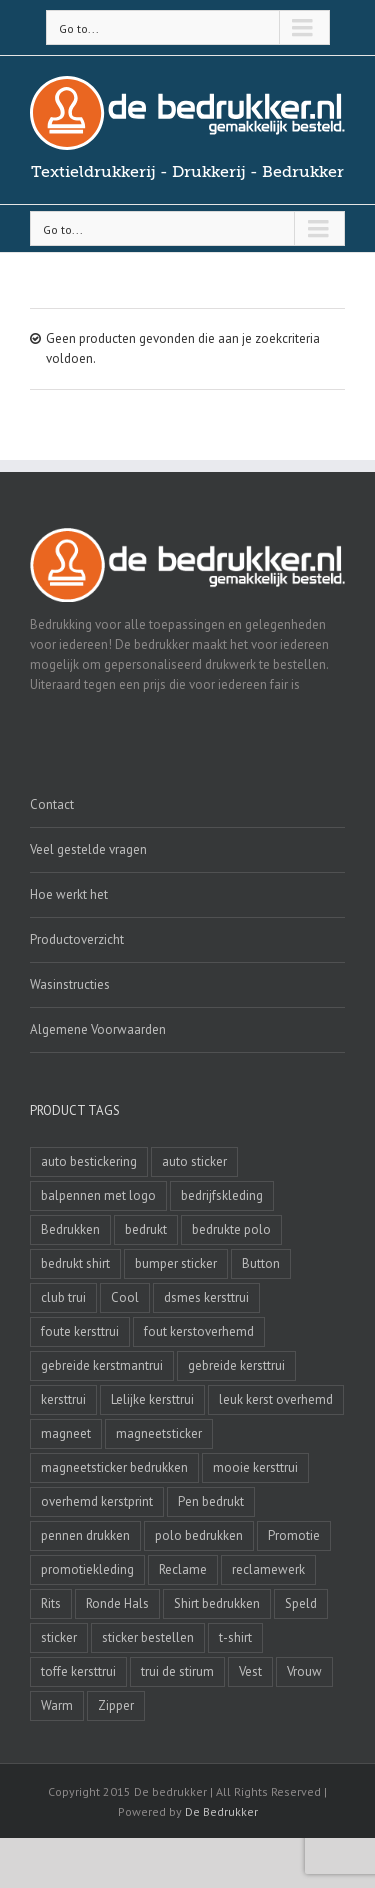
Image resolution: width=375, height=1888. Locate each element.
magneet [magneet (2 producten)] (66, 1433)
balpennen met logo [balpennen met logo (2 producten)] (98, 1195)
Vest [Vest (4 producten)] (250, 1671)
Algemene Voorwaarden (98, 1029)
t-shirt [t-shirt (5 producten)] (235, 1637)
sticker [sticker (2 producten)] (59, 1637)
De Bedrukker (221, 1811)
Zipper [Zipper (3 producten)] (116, 1705)
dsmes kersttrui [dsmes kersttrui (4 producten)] (206, 1297)
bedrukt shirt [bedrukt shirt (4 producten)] (75, 1263)
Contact (52, 804)
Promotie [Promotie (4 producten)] (294, 1535)
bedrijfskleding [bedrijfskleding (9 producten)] (222, 1195)
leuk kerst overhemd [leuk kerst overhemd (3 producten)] (276, 1399)
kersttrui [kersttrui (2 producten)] (63, 1399)
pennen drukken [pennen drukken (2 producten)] (85, 1535)
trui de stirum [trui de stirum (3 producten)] (177, 1671)
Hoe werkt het (69, 894)
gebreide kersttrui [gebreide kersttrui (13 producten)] (236, 1365)
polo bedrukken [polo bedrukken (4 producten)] (199, 1535)
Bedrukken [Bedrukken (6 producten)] (70, 1229)
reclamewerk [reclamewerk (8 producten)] (268, 1569)
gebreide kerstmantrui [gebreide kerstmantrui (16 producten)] (102, 1365)
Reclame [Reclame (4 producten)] (183, 1569)
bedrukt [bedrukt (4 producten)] (146, 1229)
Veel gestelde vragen (88, 849)
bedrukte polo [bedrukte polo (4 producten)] (231, 1229)
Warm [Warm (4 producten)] (57, 1705)
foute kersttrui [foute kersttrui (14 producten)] (80, 1331)
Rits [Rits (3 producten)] (51, 1603)
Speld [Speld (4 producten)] (301, 1603)
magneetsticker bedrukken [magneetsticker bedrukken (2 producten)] (114, 1467)
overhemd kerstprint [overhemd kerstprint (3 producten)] (97, 1501)
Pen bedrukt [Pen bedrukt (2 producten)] (211, 1501)
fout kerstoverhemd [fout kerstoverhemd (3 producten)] (199, 1331)
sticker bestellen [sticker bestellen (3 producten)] (148, 1637)
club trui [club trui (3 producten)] (63, 1297)
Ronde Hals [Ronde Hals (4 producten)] (117, 1603)
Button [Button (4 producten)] (261, 1263)
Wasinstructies (70, 984)
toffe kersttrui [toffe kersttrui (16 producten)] (78, 1671)
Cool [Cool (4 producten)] (125, 1297)
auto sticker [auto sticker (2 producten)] (194, 1161)
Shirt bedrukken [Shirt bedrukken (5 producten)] (217, 1603)
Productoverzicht (77, 939)
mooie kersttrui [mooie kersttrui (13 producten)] (255, 1467)
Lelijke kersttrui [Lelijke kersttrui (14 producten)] (152, 1399)
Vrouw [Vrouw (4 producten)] (304, 1671)
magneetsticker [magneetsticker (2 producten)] (159, 1433)
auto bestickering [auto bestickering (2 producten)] (89, 1161)
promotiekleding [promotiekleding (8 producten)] (87, 1569)
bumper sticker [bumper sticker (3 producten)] (176, 1263)
